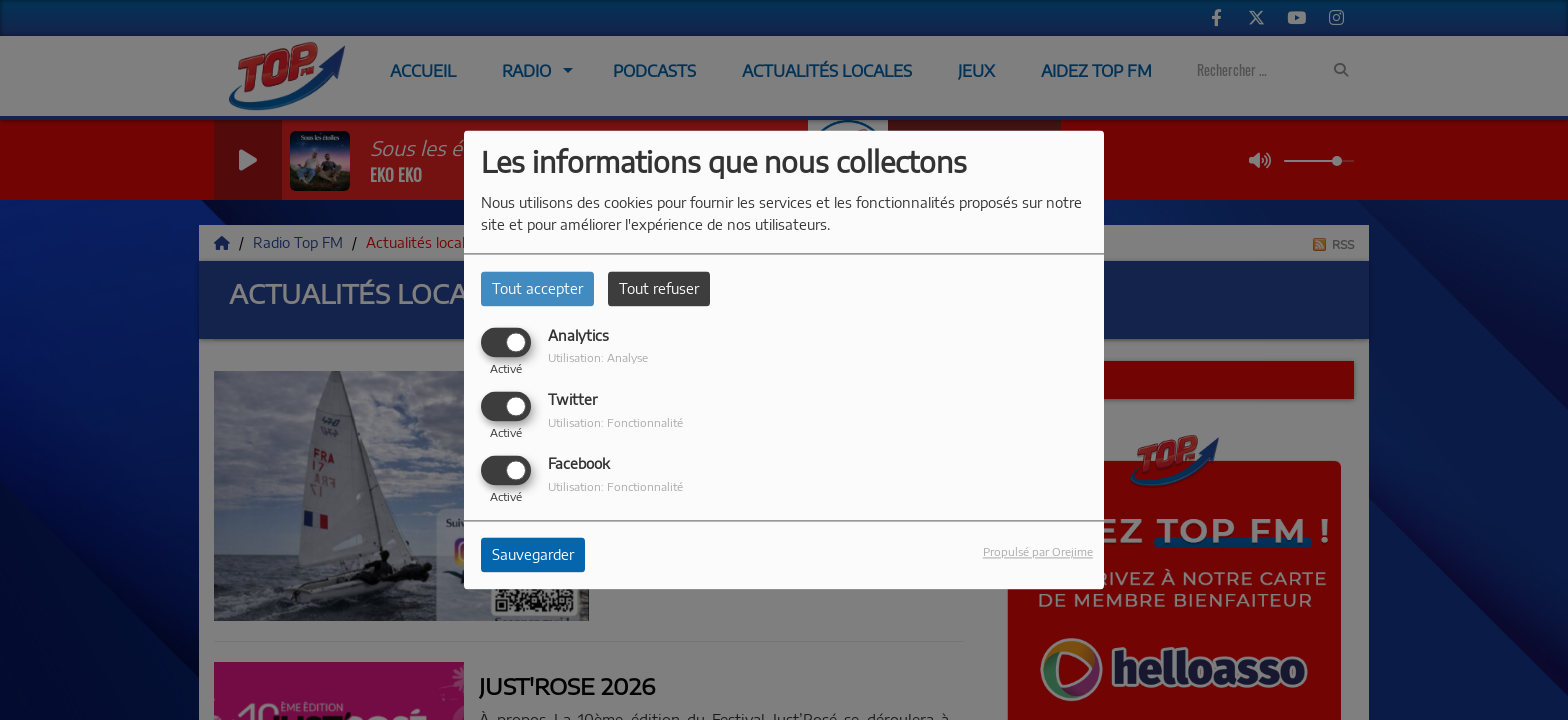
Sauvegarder (533, 555)
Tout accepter (537, 288)
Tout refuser (659, 288)
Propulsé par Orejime (1038, 552)
